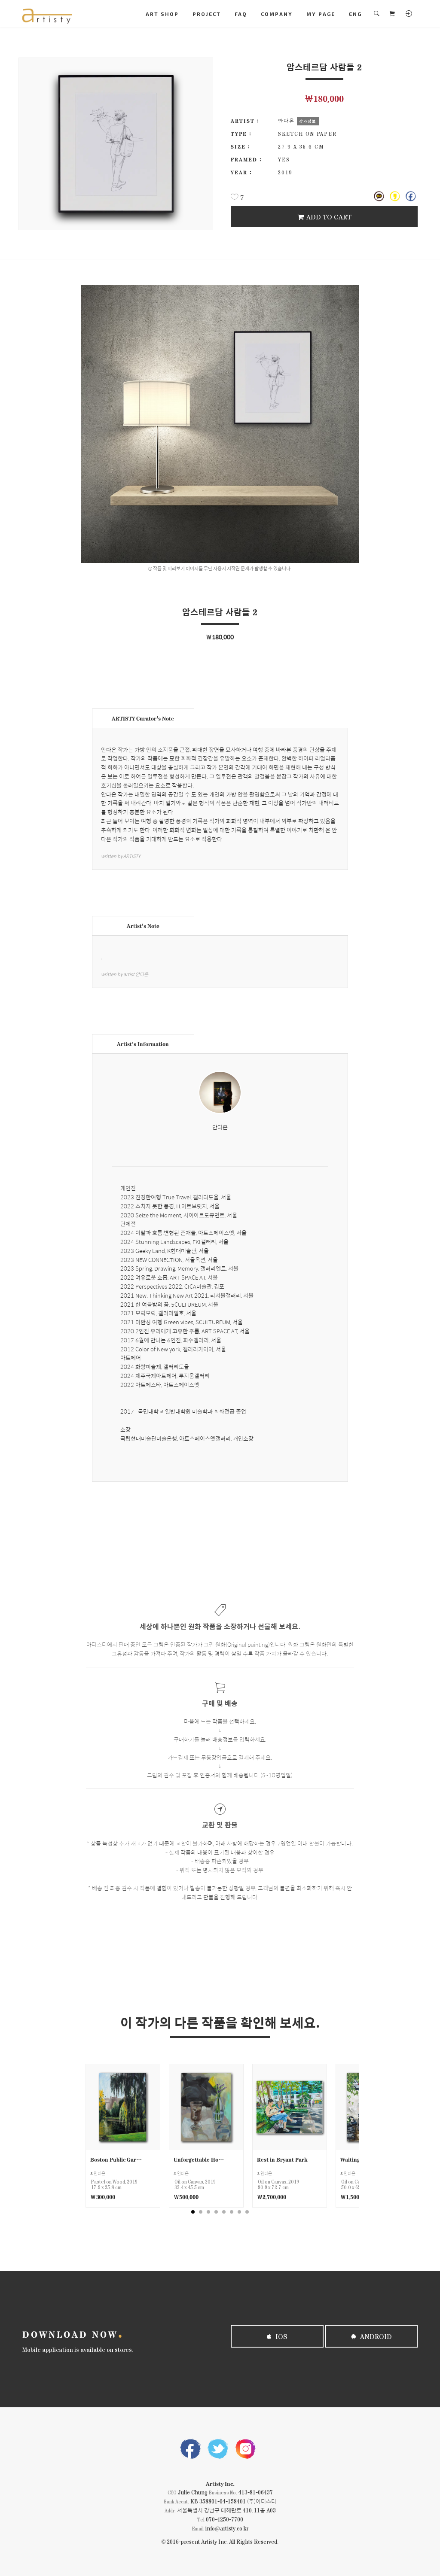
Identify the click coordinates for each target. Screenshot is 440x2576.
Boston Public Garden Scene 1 (116, 2159)
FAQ (241, 14)
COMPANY (277, 14)
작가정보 (307, 121)
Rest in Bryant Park (282, 2159)
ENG (355, 14)
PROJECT (206, 14)
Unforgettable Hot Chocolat (200, 2159)
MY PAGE (320, 14)
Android (371, 2336)
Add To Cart (324, 216)
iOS (277, 2336)
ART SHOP (162, 14)
